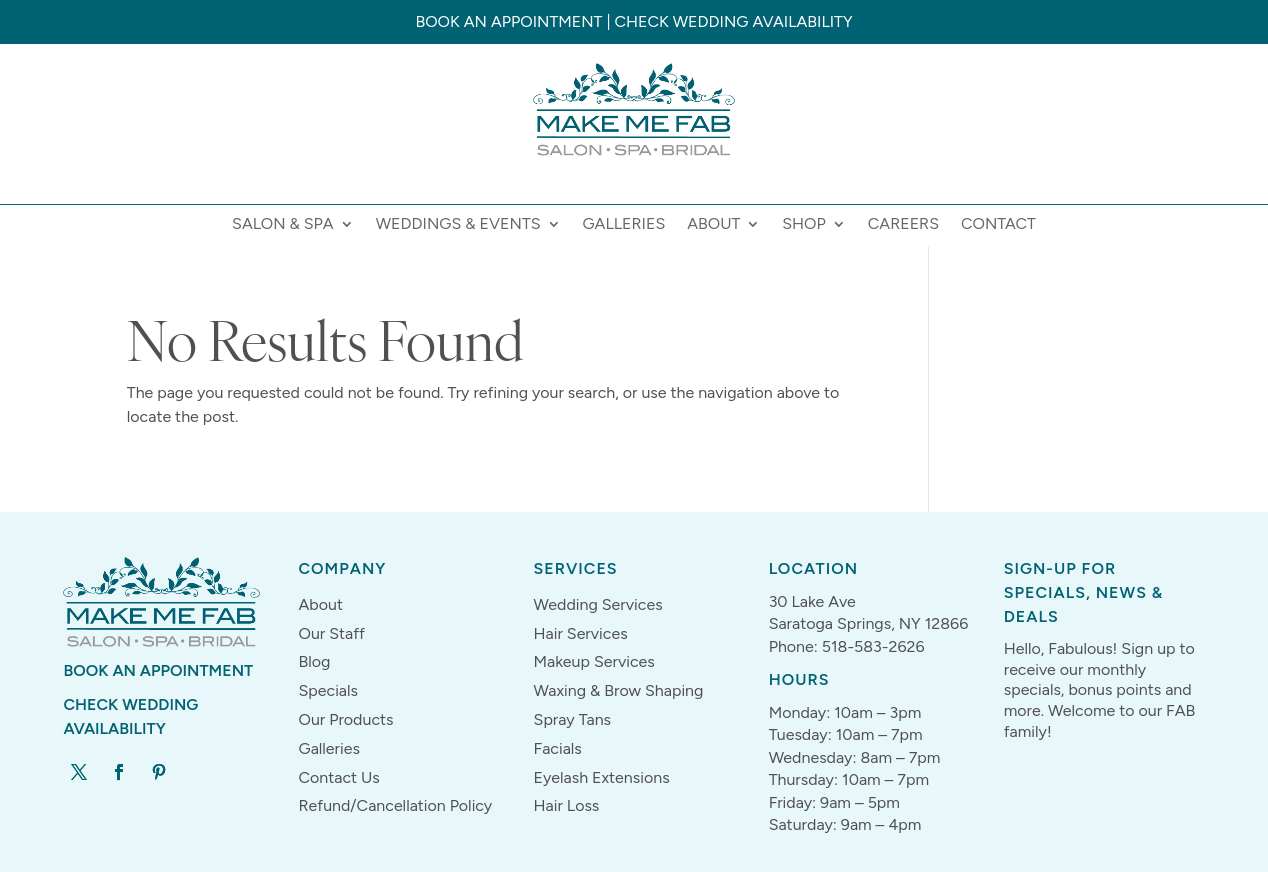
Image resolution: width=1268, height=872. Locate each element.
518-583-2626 (873, 646)
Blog (314, 661)
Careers (903, 225)
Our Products (345, 719)
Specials (328, 690)
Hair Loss (567, 805)
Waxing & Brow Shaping (619, 690)
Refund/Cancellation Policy (395, 805)
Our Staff (331, 633)
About (713, 225)
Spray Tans (573, 719)
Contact (998, 225)
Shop (804, 225)
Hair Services (581, 633)
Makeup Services (594, 661)
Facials (558, 748)
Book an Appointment (508, 21)
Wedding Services (598, 604)
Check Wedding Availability (733, 21)
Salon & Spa (283, 225)
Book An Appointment (158, 670)
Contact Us (338, 777)
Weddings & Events (458, 225)
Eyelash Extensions (602, 777)
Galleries (624, 225)
